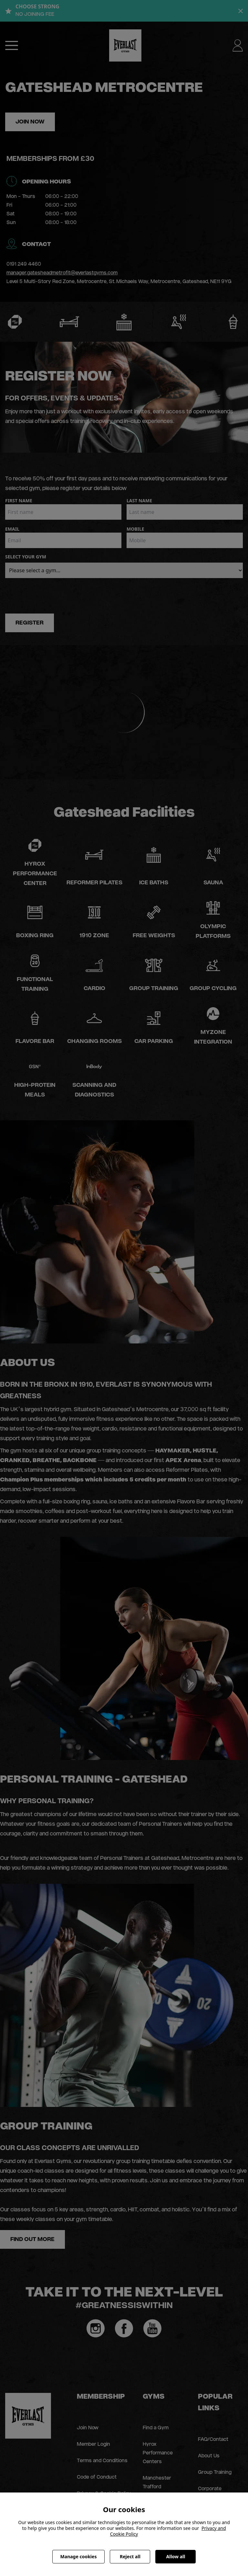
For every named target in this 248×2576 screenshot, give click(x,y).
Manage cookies (78, 2556)
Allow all (175, 2556)
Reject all (130, 2556)
